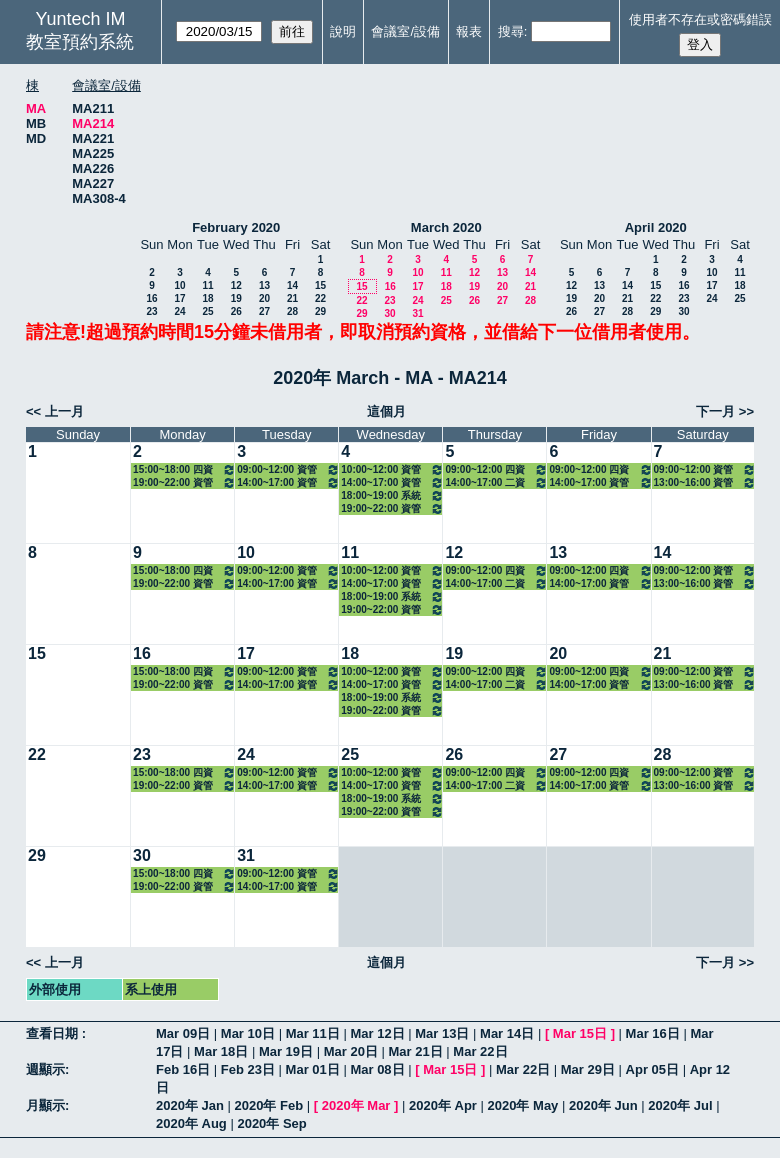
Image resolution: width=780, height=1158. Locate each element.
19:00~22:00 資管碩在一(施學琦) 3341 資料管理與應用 (184, 482)
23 (151, 311)
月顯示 (45, 1105)
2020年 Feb (269, 1105)
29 (320, 311)
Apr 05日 (652, 1069)
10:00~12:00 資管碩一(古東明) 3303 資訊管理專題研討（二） (392, 469)
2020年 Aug (191, 1123)
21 (292, 298)
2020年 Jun (603, 1105)
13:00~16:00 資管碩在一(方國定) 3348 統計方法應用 (705, 482)
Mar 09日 (183, 1033)
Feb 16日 (183, 1069)
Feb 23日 (248, 1069)
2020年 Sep (271, 1123)
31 (417, 313)
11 (207, 285)
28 (292, 311)
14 (292, 285)
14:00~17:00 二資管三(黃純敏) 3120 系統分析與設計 (496, 482)
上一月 (64, 411)
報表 (469, 31)
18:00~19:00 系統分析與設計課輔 (392, 495)
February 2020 (236, 227)
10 (179, 285)
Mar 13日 (442, 1033)
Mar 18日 (221, 1051)
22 (320, 298)
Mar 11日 (313, 1033)
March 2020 (446, 227)
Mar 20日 (351, 1051)
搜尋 (511, 31)
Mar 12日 (377, 1033)
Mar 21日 (416, 1051)
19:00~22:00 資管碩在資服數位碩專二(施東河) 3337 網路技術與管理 (392, 508)
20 (264, 298)
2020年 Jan (190, 1105)
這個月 (386, 411)
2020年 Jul (680, 1105)
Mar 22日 (480, 1051)
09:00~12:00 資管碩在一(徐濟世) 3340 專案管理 (705, 469)
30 (389, 313)
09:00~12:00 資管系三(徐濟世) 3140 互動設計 (288, 469)
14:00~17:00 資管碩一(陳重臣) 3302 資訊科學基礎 (288, 482)
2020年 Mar (356, 1105)
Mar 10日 (248, 1033)
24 (179, 311)
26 (236, 311)
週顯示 (45, 1069)
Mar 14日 (507, 1033)
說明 (343, 31)
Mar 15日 (580, 1033)
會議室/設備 (405, 31)
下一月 (715, 411)
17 (179, 298)
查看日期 (54, 1033)
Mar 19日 (286, 1051)
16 (151, 298)
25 (207, 311)
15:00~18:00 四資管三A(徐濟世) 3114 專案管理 (184, 469)
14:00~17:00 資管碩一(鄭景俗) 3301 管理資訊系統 (392, 482)
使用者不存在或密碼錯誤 (700, 19)
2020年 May (523, 1105)
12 (236, 285)
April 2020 (656, 227)
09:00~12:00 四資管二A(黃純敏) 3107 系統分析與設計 (600, 469)
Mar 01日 (313, 1069)
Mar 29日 (588, 1069)
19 (236, 298)
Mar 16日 (653, 1033)
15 (320, 285)
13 (264, 285)
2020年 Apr (443, 1105)
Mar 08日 (377, 1069)
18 (207, 298)
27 (264, 311)
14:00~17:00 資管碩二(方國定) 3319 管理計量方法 (600, 482)
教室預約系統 (80, 42)
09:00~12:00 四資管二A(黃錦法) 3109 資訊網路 (496, 469)
